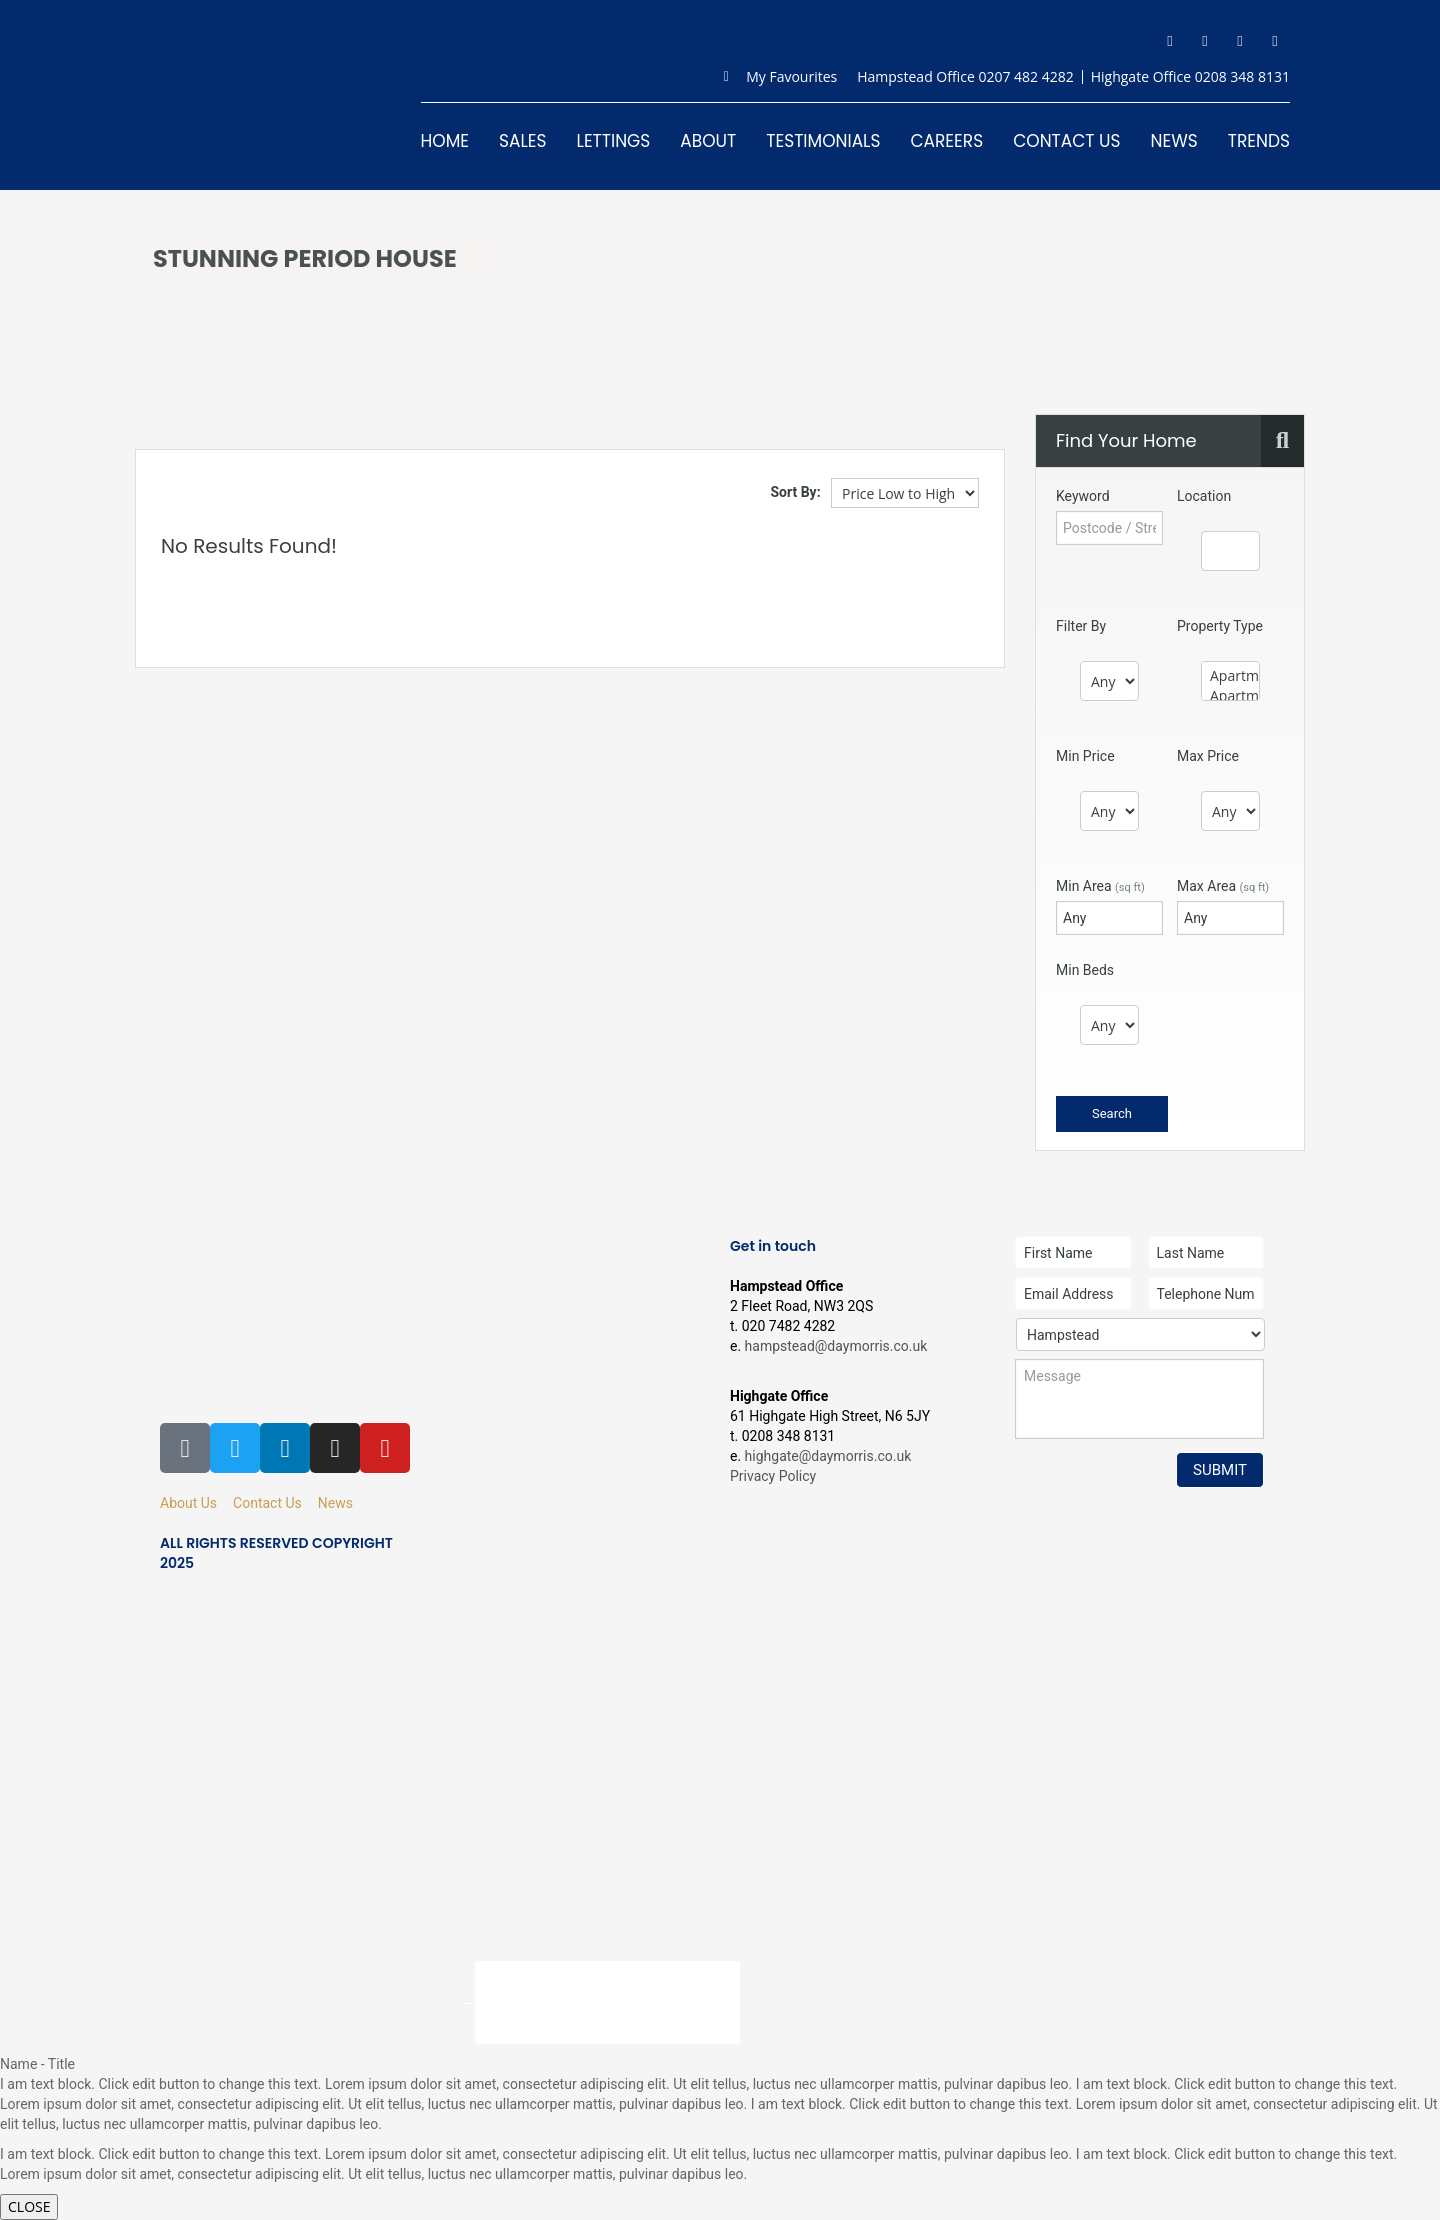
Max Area (1223, 886)
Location (1204, 496)
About (708, 141)
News (1174, 141)
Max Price (1208, 756)
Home (445, 141)
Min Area (1100, 886)
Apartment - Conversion (1230, 676)
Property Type (1220, 626)
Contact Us (1066, 141)
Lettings (614, 141)
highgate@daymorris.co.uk (828, 1456)
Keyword (1083, 496)
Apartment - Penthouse (1230, 696)
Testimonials (823, 141)
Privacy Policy (773, 1476)
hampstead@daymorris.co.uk (836, 1346)
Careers (946, 141)
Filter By (1081, 626)
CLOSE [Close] (29, 2206)
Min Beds (1085, 970)
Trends (1259, 141)
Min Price (1085, 756)
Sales (522, 141)
